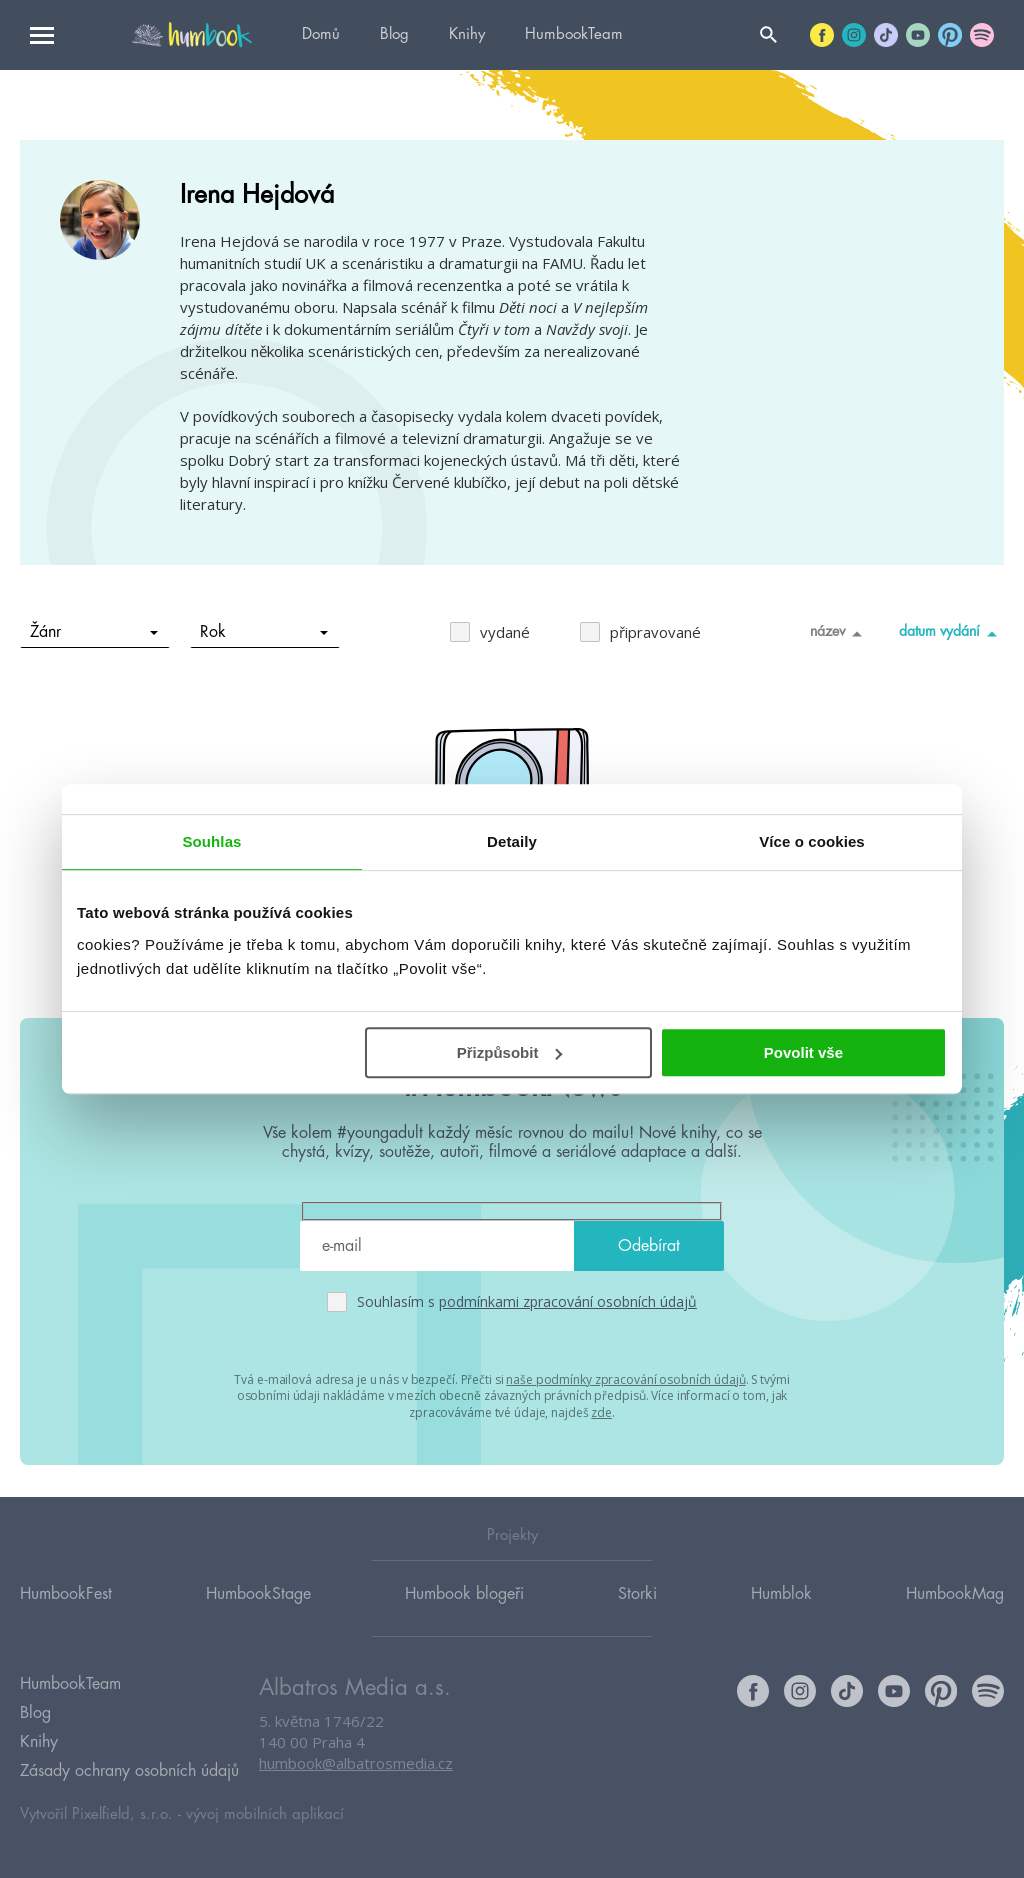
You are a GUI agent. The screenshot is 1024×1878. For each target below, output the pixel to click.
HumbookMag (955, 1594)
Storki (637, 1594)
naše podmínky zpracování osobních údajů (625, 1379)
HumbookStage (258, 1594)
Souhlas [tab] (211, 841)
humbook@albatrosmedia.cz (356, 1763)
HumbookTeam (574, 34)
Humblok (781, 1594)
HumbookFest (66, 1594)
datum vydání (951, 633)
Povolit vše (803, 1052)
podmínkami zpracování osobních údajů (568, 1301)
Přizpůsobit (510, 1052)
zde (601, 1412)
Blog (394, 34)
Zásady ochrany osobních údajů (129, 1771)
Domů (321, 34)
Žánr (94, 632)
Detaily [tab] (512, 841)
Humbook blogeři (464, 1594)
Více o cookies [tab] (812, 841)
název (839, 633)
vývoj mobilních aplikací (265, 1814)
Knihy (467, 34)
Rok (264, 632)
